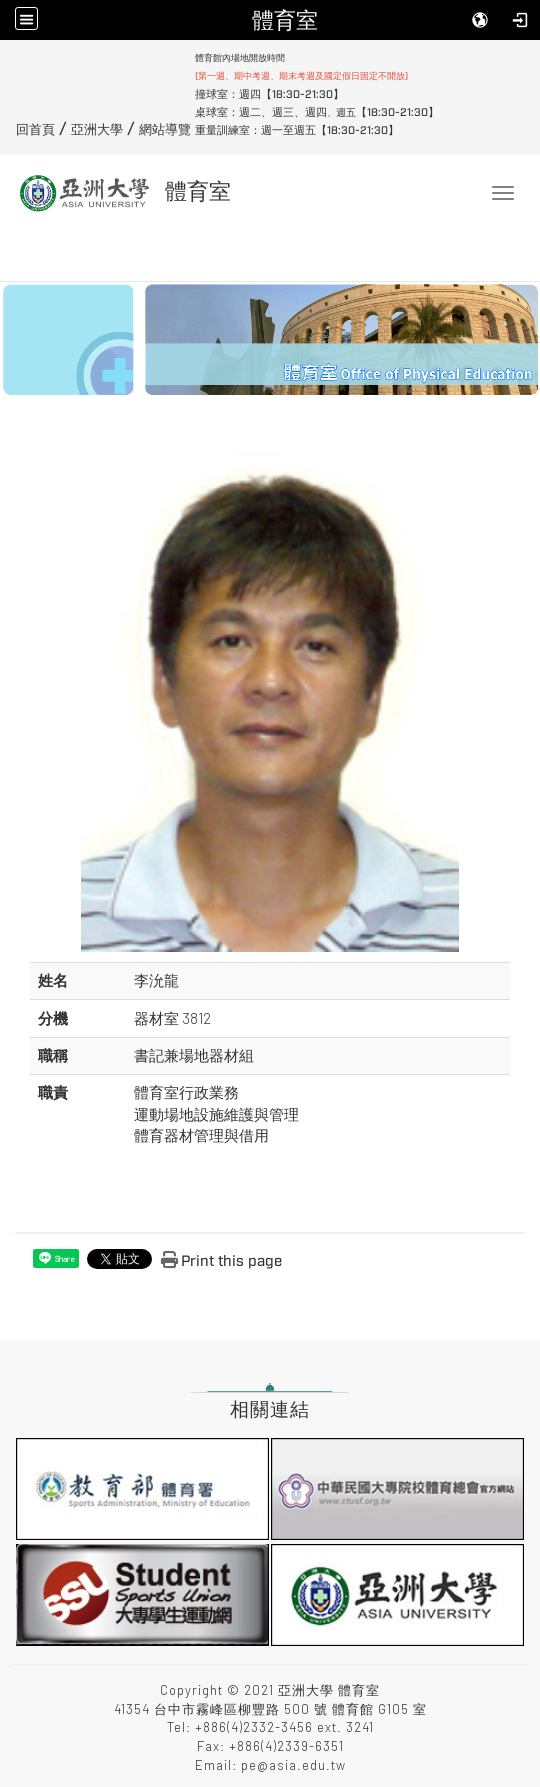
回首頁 (35, 130)
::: (8, 57)
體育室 (285, 20)
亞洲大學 (97, 130)
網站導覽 (165, 130)
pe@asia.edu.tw (293, 1765)
